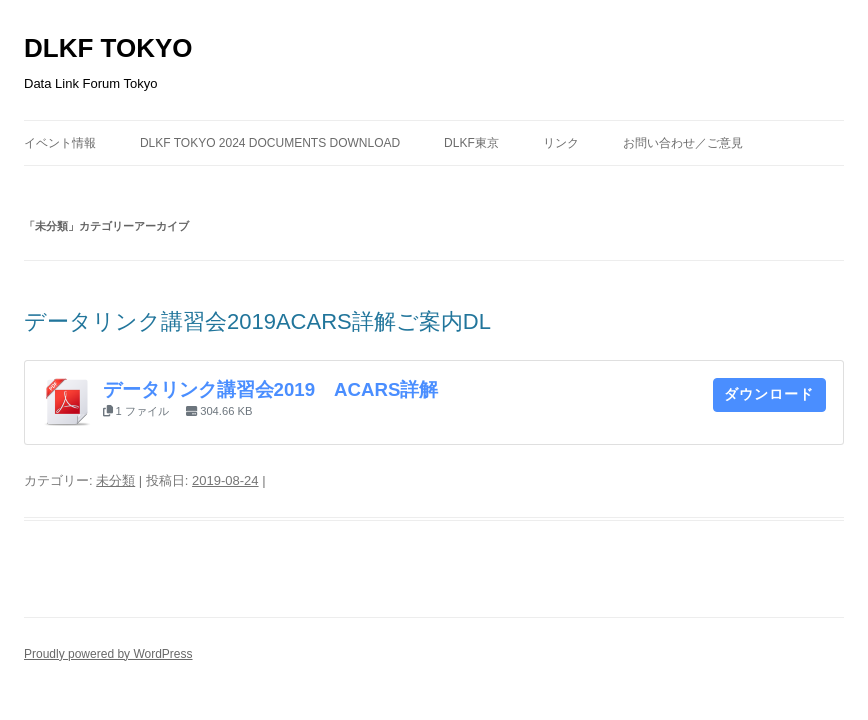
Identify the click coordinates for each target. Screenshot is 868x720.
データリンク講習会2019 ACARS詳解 (271, 389)
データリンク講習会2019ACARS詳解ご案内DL (257, 321)
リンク (561, 143)
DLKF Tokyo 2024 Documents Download (270, 143)
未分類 (115, 480)
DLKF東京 (471, 143)
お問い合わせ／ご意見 (683, 143)
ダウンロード (769, 394)
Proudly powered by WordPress (108, 654)
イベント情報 (60, 143)
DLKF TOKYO (108, 48)
